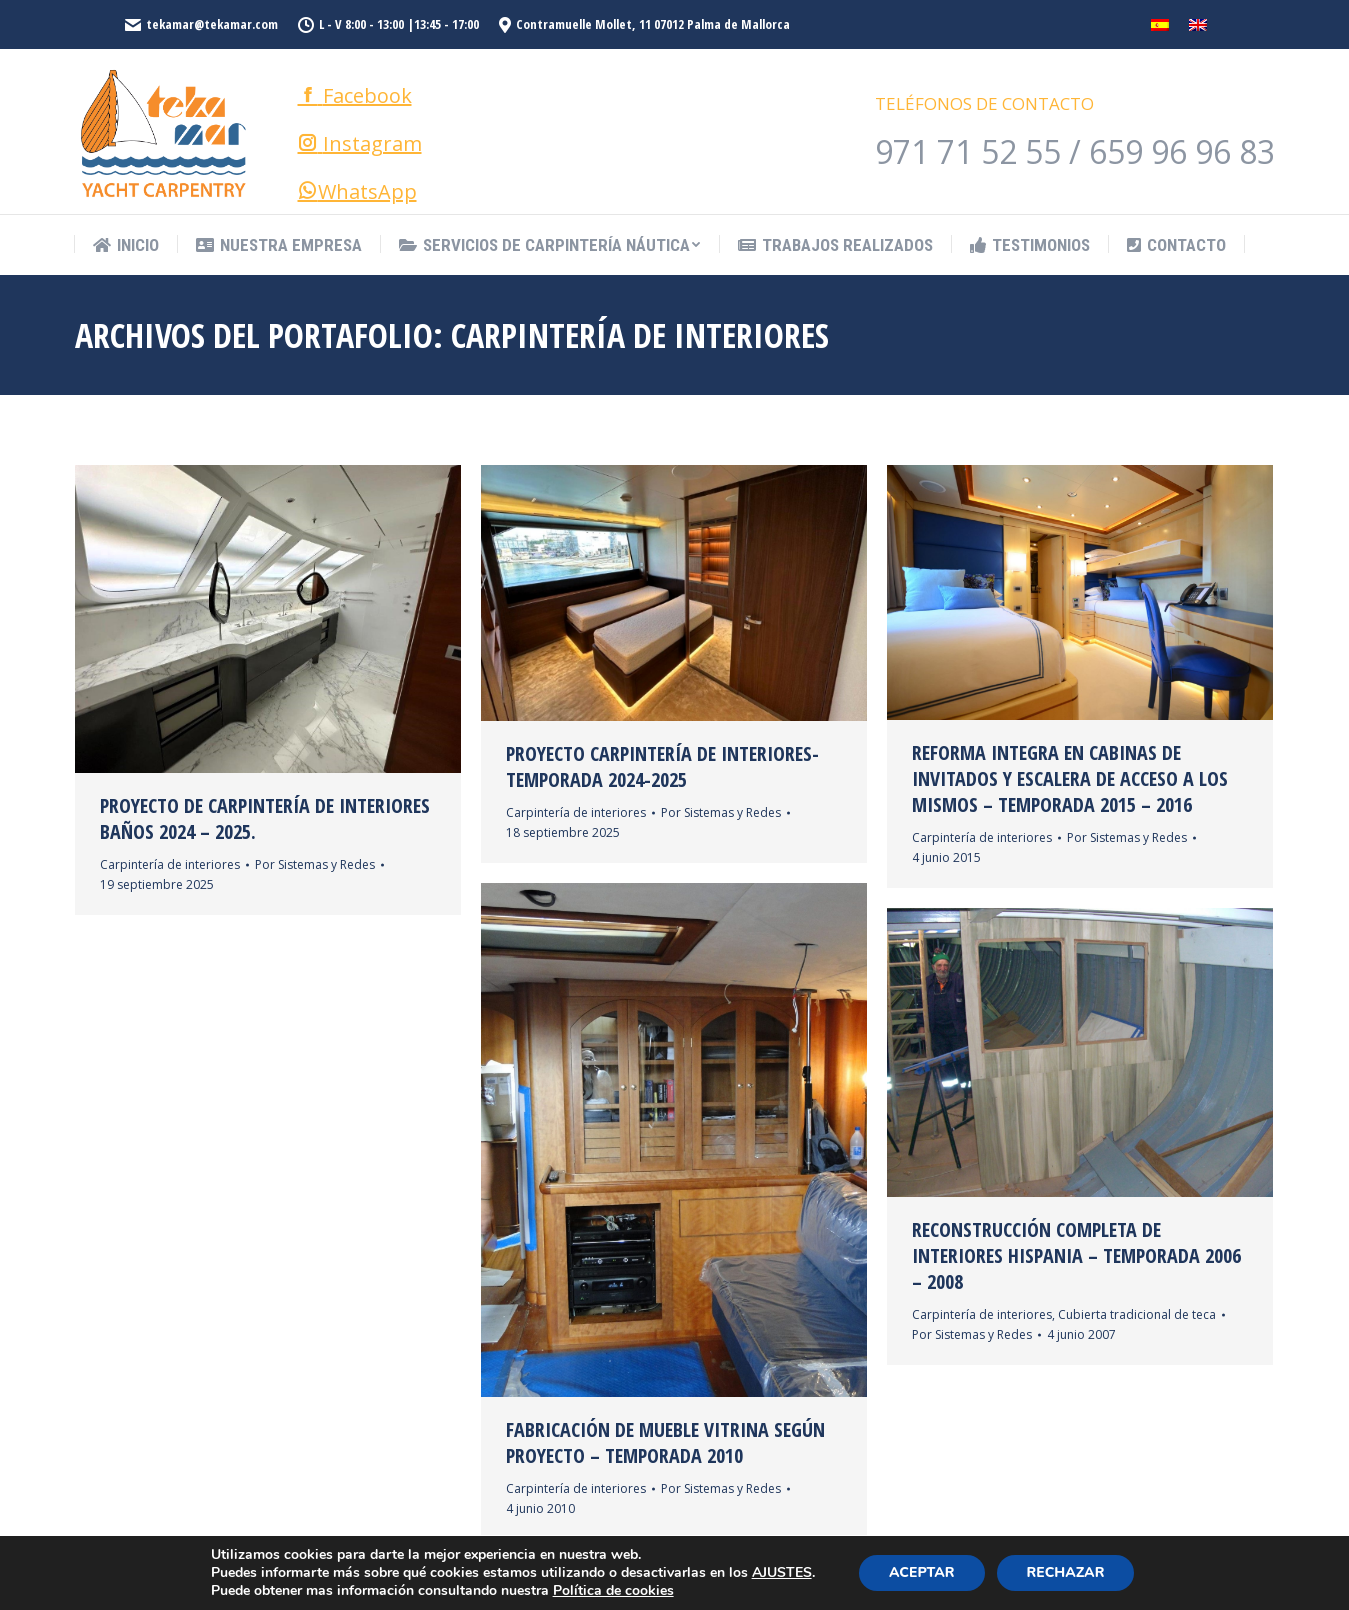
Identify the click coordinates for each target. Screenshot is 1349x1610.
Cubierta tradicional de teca (1137, 1314)
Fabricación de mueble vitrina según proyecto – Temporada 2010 (665, 1443)
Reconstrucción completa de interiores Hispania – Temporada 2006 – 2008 (1076, 1256)
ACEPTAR (921, 1572)
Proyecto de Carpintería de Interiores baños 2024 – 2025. (265, 819)
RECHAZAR (1066, 1572)
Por (315, 864)
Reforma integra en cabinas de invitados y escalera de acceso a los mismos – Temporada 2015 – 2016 (1070, 779)
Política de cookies (613, 1590)
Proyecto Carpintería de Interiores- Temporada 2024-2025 (662, 767)
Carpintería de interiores (170, 864)
